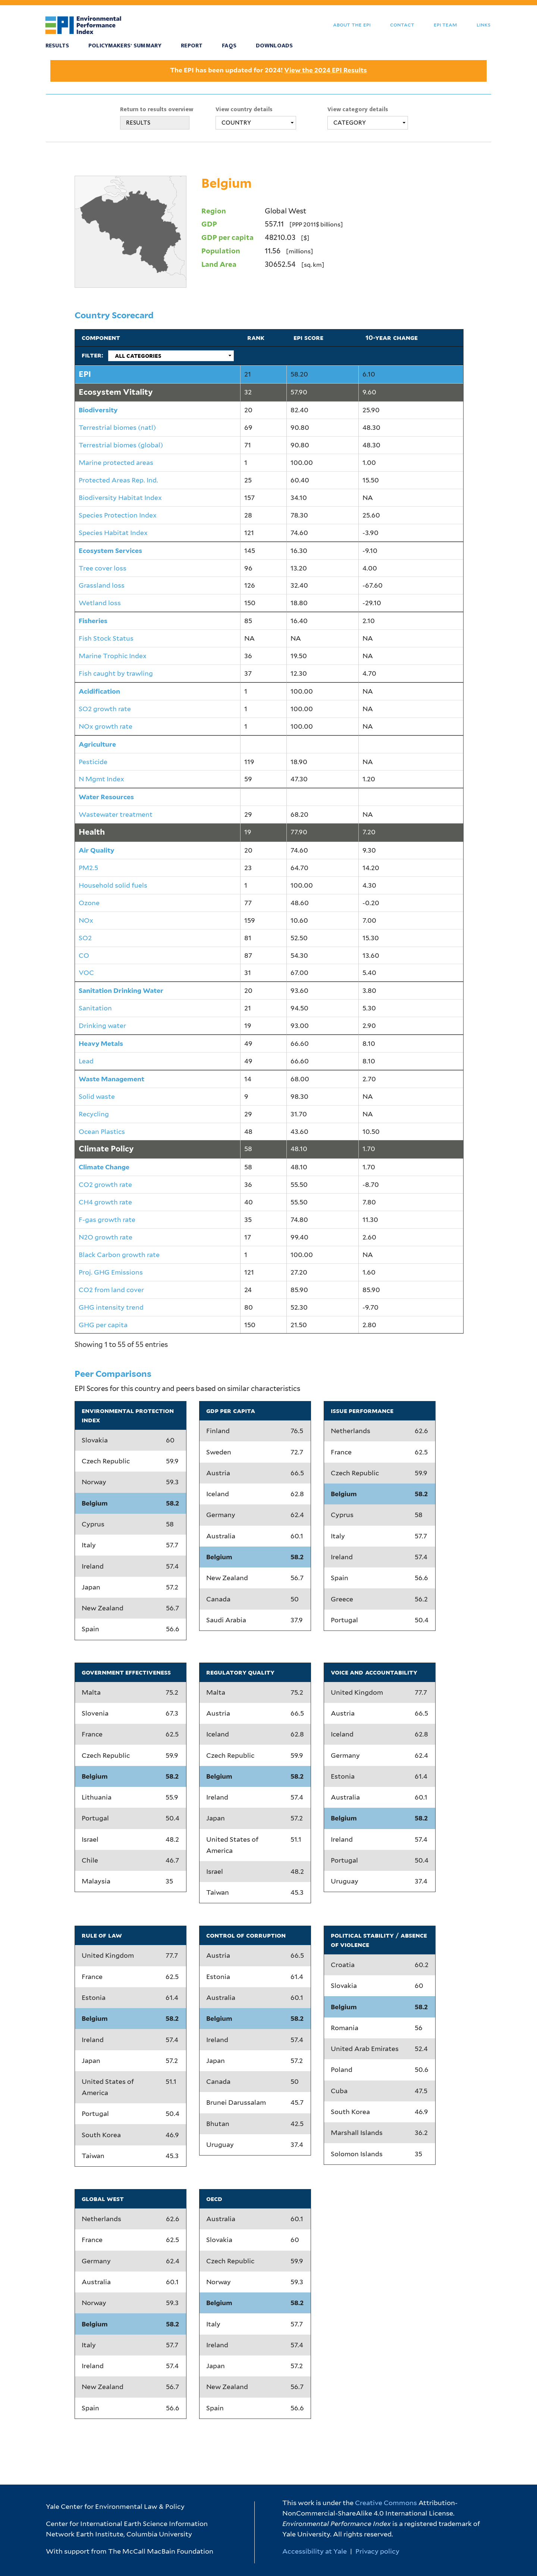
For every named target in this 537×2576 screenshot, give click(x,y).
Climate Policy (106, 1148)
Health (92, 832)
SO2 (85, 938)
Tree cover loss (102, 568)
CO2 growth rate (105, 1184)
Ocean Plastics (102, 1131)
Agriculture (97, 744)
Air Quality (96, 850)
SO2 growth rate (105, 709)
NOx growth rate (105, 726)
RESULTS (138, 122)
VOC (86, 972)
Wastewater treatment (116, 814)
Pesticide (93, 762)
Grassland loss (102, 585)
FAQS (229, 46)
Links (483, 24)
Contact (402, 24)
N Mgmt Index (101, 779)
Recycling (94, 1114)
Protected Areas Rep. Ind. (118, 480)
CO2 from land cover (111, 1290)
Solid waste (97, 1096)
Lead (86, 1061)
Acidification (99, 691)
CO (84, 955)
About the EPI (352, 24)
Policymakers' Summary (124, 46)
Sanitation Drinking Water (121, 990)
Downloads (274, 46)
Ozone (89, 903)
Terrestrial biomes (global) (121, 445)
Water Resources (106, 797)
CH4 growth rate (105, 1202)
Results (57, 46)
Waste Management (111, 1079)
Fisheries (93, 621)
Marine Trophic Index (113, 656)
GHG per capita (103, 1325)
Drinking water (102, 1025)
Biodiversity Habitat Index (120, 497)
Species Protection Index (118, 515)
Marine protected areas (116, 462)
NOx (86, 920)
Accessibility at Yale (314, 2551)
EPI (85, 374)
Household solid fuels (113, 885)
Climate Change (104, 1167)
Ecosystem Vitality (116, 392)
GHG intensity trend (111, 1307)
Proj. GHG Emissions (111, 1272)
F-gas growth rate (107, 1219)
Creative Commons (386, 2503)
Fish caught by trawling (116, 673)
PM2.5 (88, 868)
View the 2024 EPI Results (325, 70)
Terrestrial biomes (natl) (117, 427)
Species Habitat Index (113, 533)
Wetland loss (100, 603)
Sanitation (95, 1008)
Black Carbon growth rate (119, 1255)
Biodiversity (98, 410)
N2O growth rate (105, 1237)
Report (191, 46)
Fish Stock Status (106, 638)
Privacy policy (377, 2551)
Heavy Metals (101, 1043)
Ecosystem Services (110, 550)
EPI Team (445, 24)
